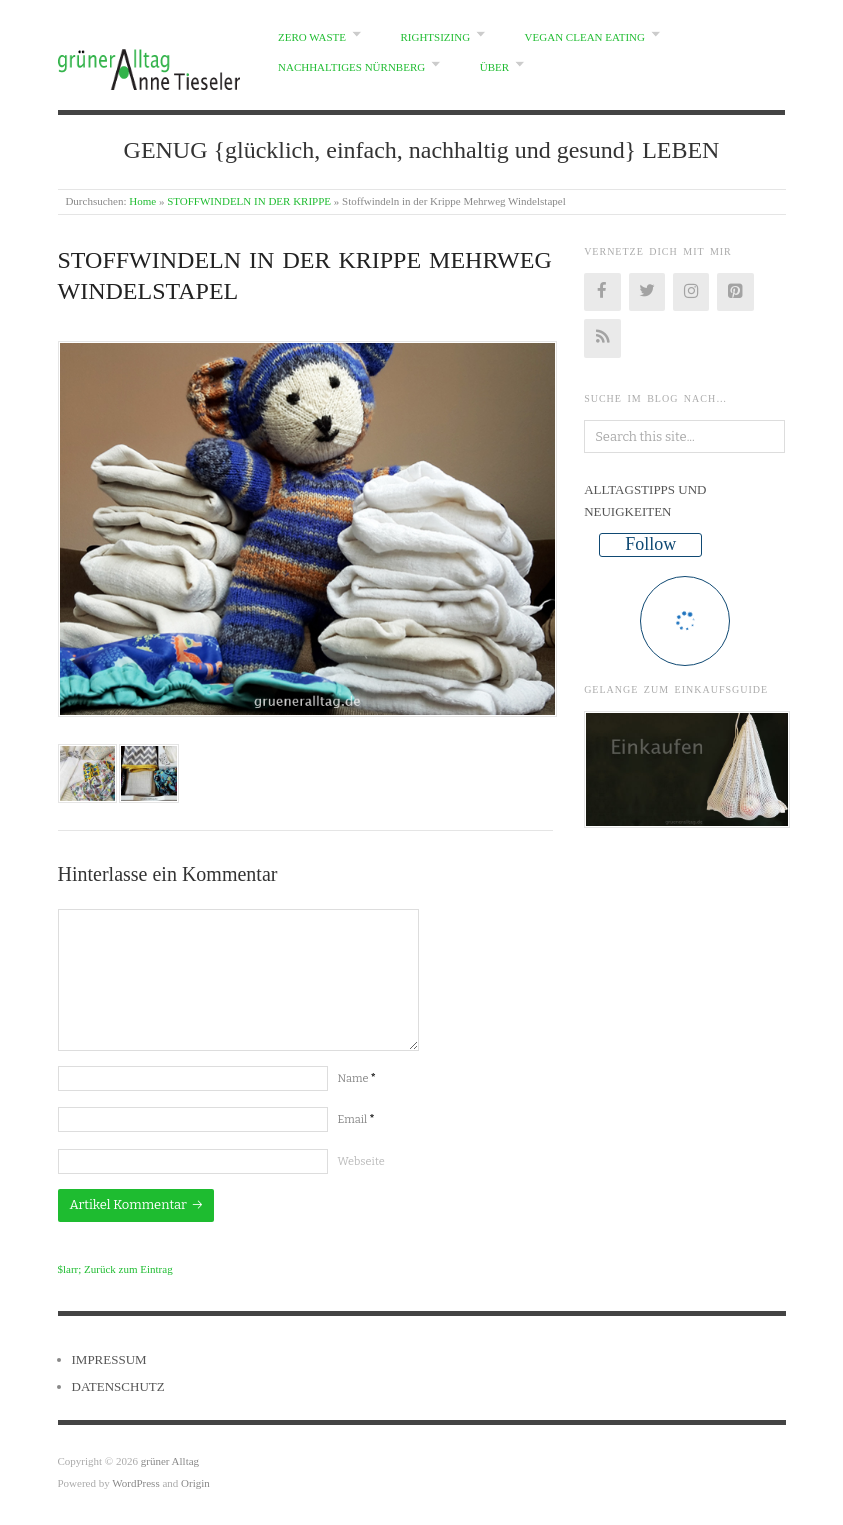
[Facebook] (602, 292)
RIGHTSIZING (435, 37)
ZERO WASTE (312, 37)
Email (356, 1119)
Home (142, 201)
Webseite (361, 1161)
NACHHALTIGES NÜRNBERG (351, 67)
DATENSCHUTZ (118, 1386)
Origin (195, 1483)
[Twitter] (647, 292)
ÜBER (494, 67)
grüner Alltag (170, 1461)
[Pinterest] (735, 292)
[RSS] (602, 338)
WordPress (135, 1483)
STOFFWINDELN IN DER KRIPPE (249, 201)
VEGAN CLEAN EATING (585, 37)
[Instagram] (691, 292)
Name (357, 1078)
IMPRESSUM (109, 1359)
